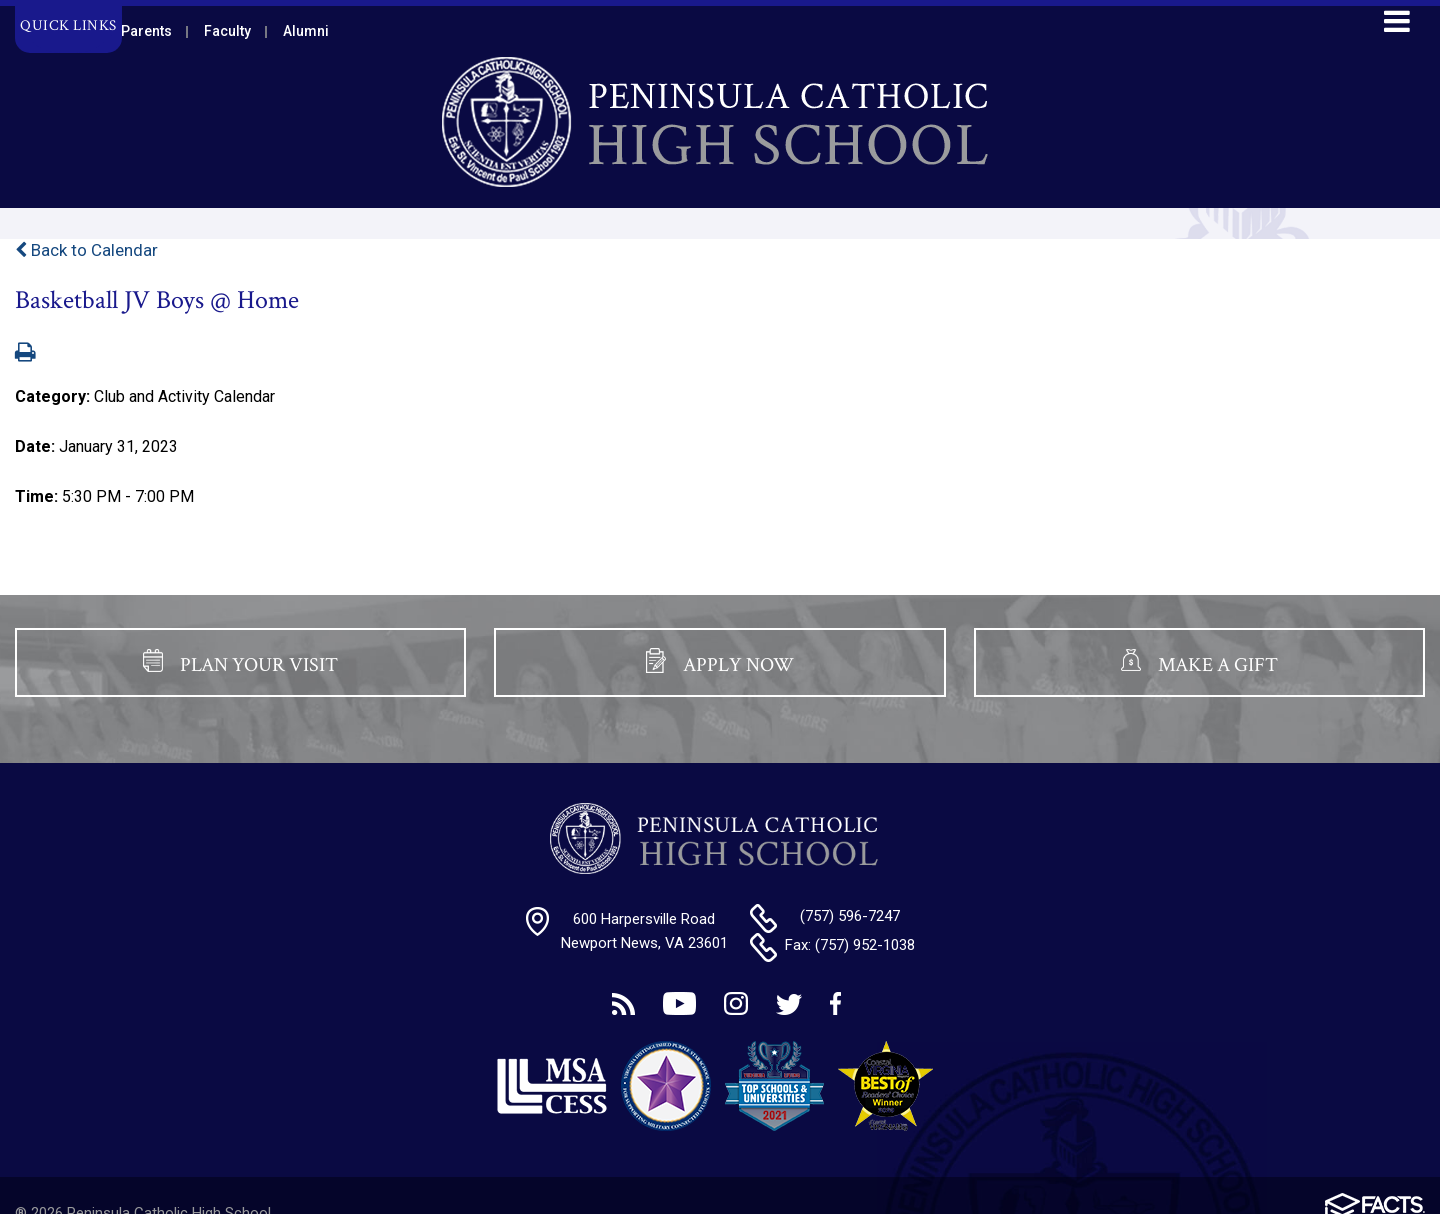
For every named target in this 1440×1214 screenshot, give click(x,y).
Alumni (306, 31)
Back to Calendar (86, 250)
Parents (146, 31)
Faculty (227, 31)
